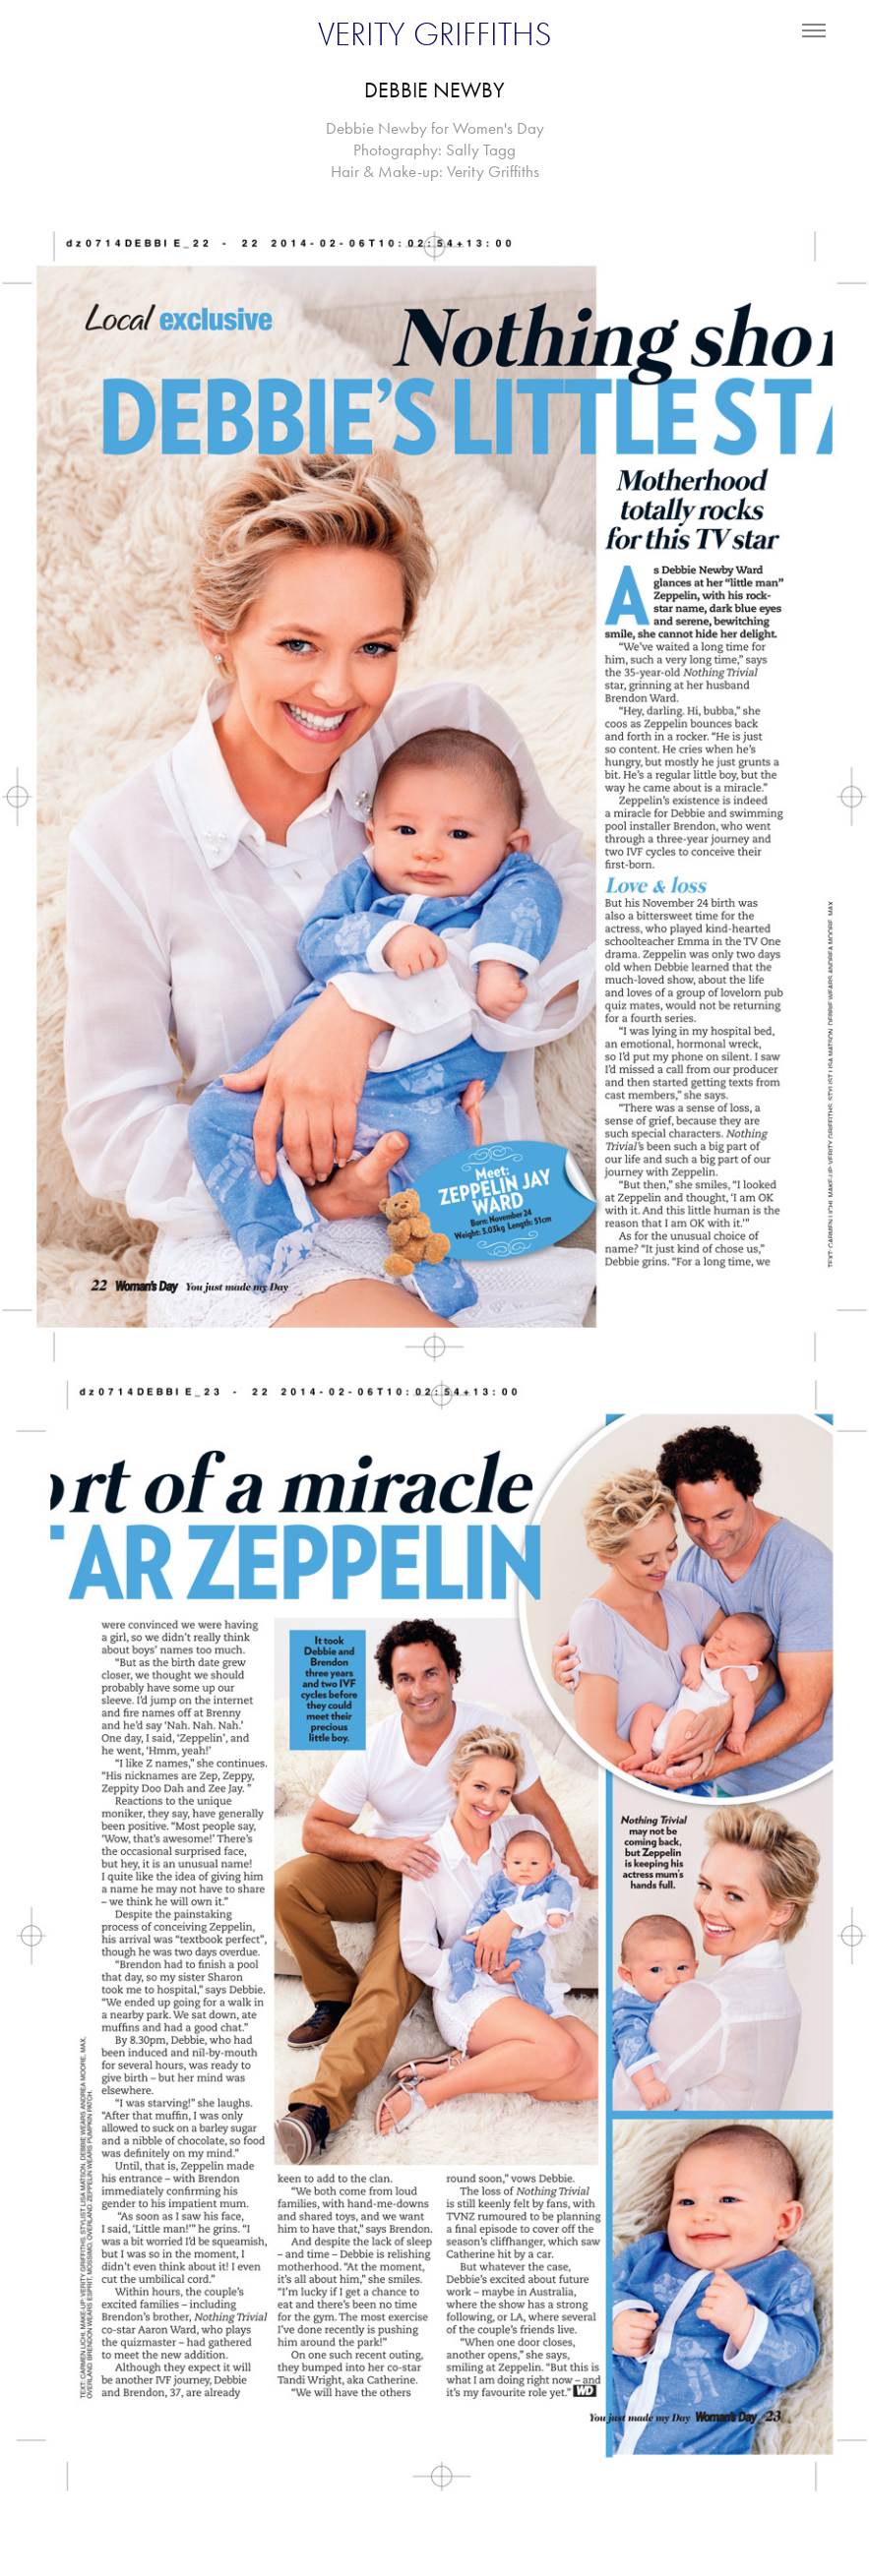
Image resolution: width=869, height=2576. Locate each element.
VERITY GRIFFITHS (434, 34)
